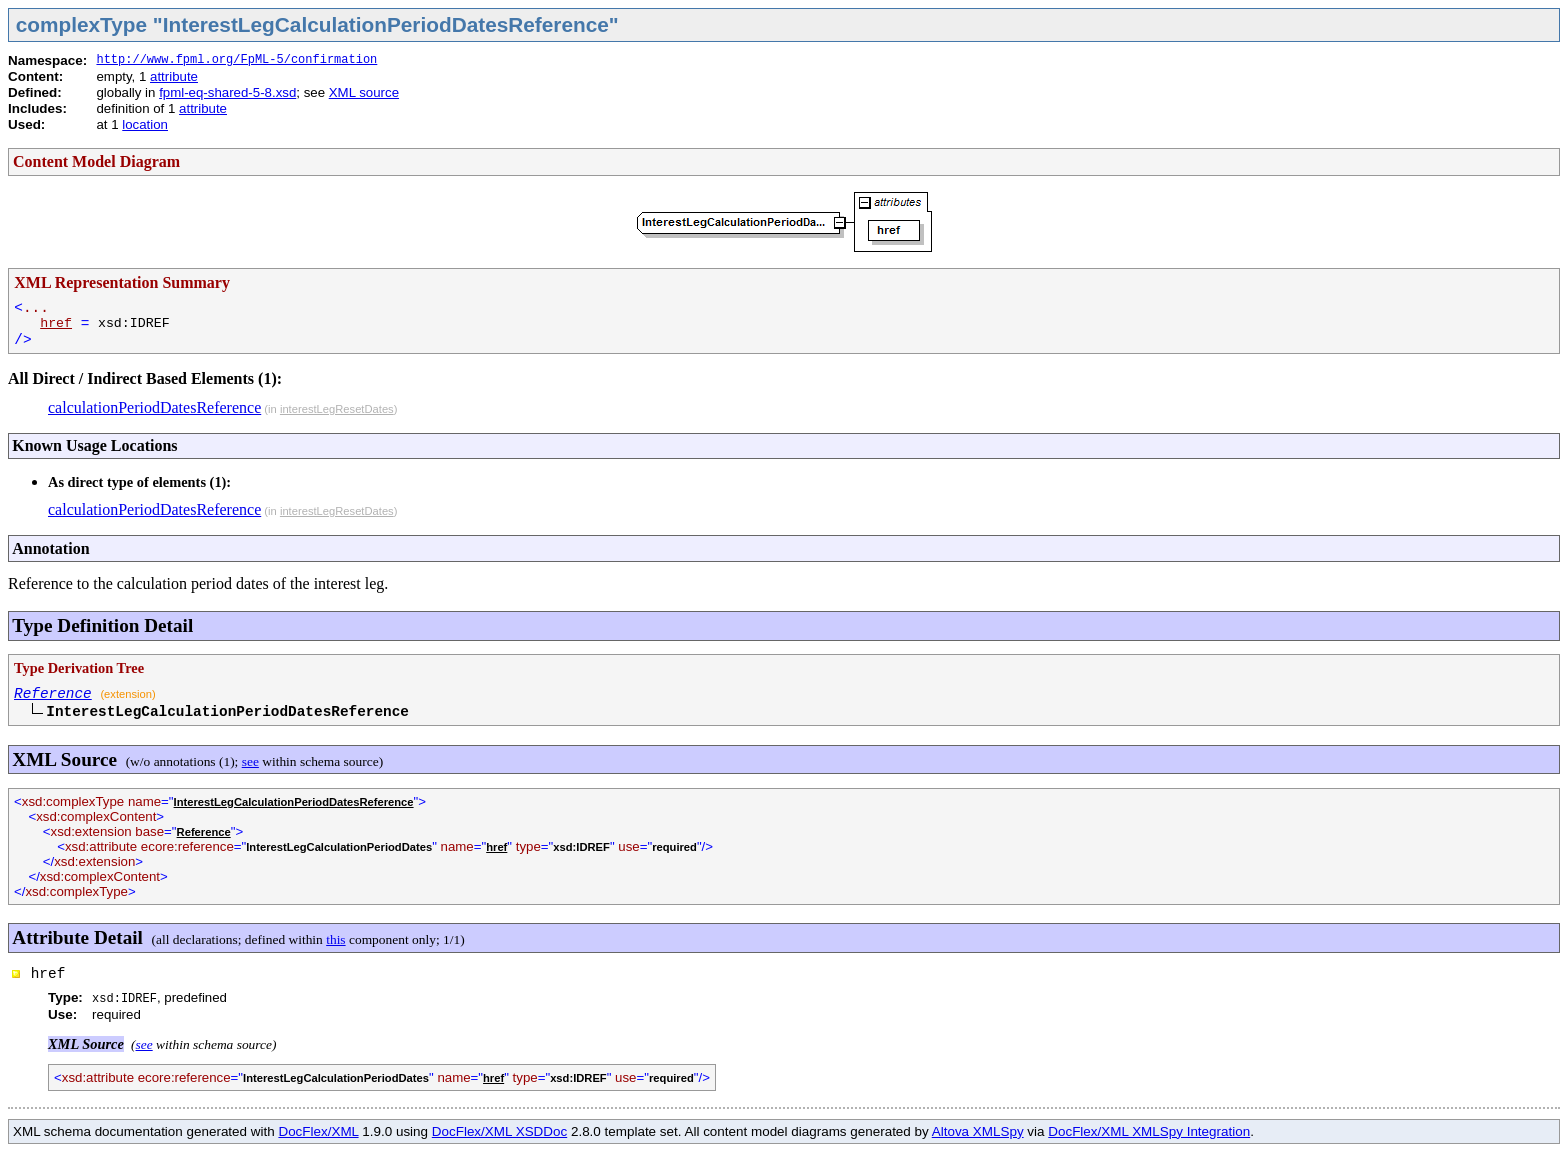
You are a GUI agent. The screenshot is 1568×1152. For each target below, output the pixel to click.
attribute (174, 76)
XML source (364, 92)
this (335, 939)
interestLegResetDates (337, 409)
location (145, 124)
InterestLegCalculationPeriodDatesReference (294, 802)
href (56, 323)
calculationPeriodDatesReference (154, 407)
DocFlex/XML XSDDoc (499, 1131)
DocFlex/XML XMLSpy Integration (1149, 1131)
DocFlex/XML (318, 1131)
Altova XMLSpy (978, 1131)
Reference (53, 694)
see (250, 761)
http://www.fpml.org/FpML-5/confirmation (236, 60)
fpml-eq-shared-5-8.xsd (227, 92)
